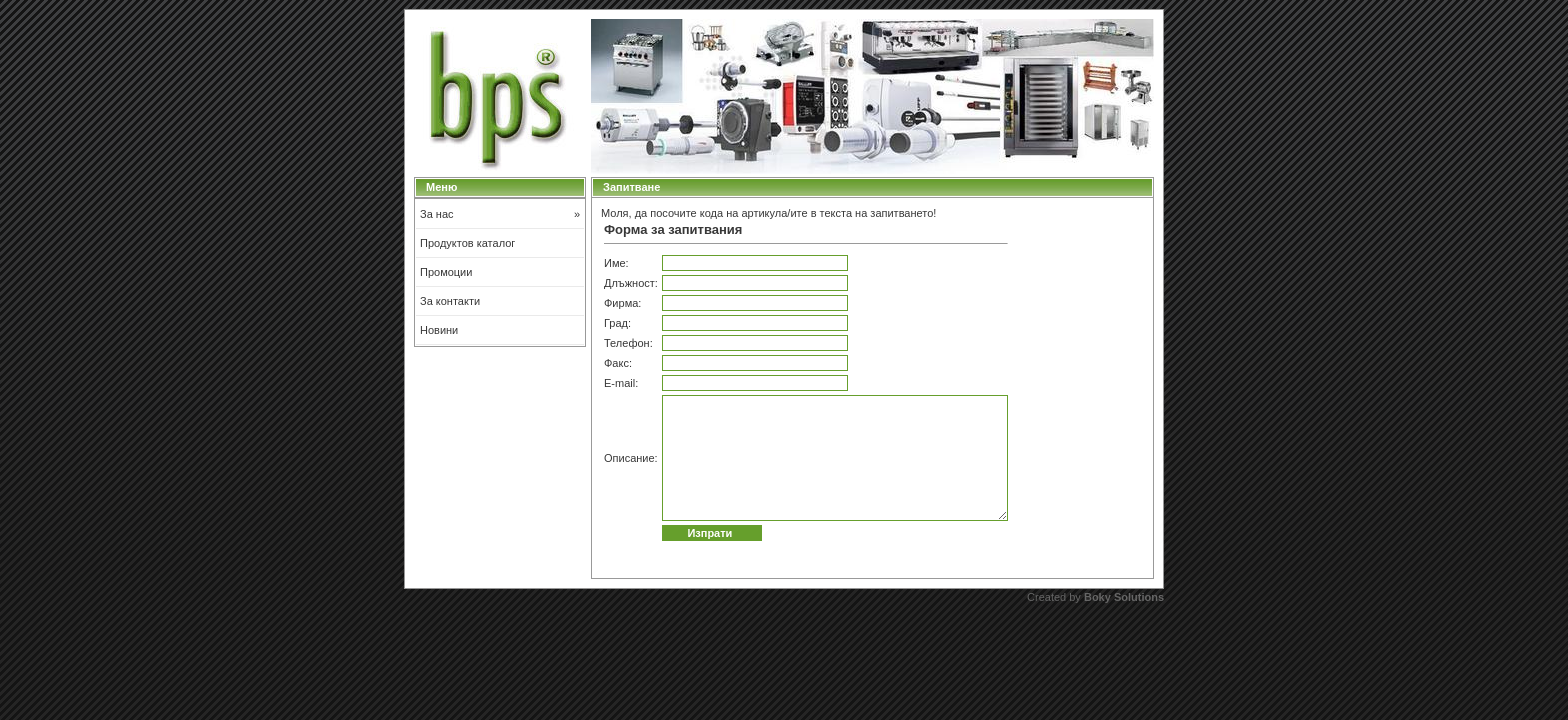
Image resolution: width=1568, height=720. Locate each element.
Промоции (446, 272)
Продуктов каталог (467, 243)
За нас (500, 214)
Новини (439, 330)
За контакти (450, 301)
